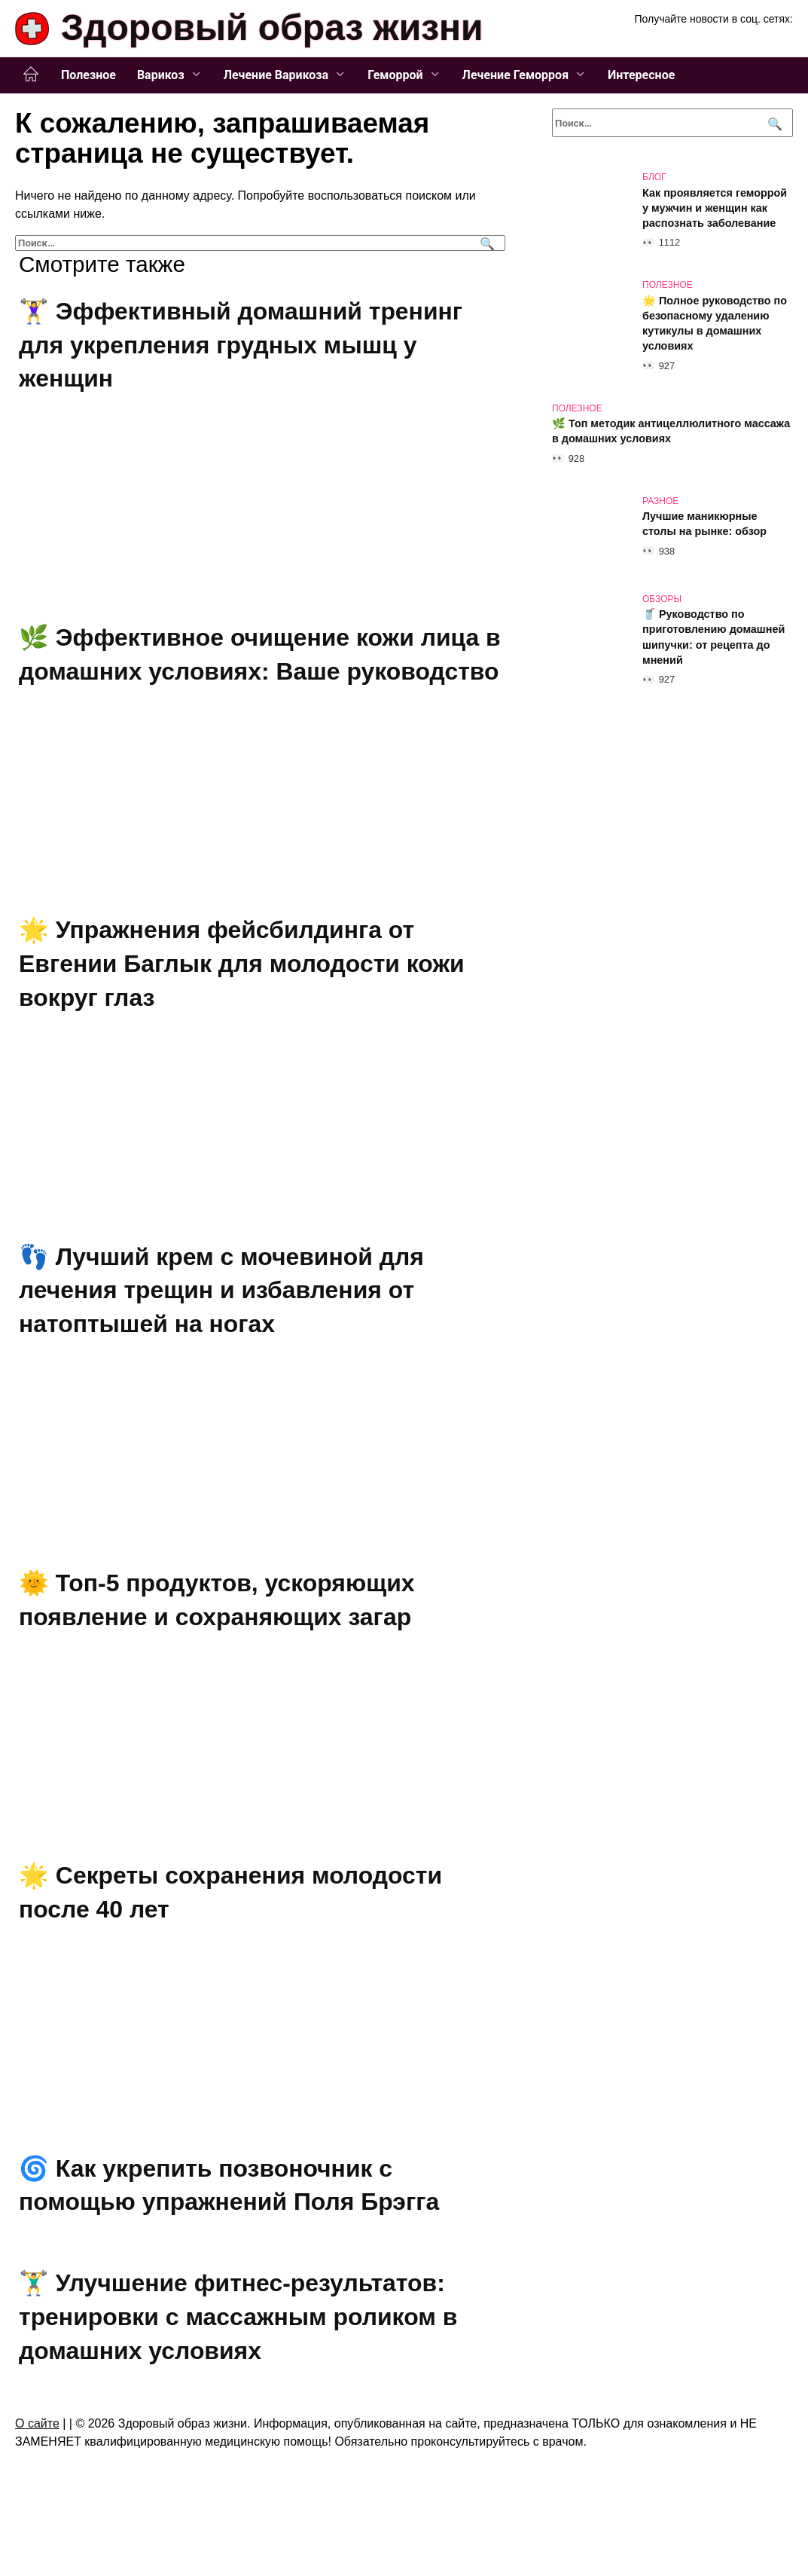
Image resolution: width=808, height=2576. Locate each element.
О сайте (37, 2457)
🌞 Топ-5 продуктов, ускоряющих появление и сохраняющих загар (217, 1633)
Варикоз (160, 75)
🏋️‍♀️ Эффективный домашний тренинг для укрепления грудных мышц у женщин (241, 345)
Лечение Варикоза (276, 75)
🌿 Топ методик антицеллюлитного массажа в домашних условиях (671, 431)
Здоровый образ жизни (272, 27)
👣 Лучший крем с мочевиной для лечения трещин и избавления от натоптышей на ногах (222, 1324)
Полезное (88, 75)
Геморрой (394, 75)
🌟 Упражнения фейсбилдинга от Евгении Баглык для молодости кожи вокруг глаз (242, 997)
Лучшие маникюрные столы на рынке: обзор (704, 524)
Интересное (641, 75)
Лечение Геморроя (515, 75)
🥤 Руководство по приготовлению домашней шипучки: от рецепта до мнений (713, 637)
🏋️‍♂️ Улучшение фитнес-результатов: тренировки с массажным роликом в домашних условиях (239, 2350)
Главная (30, 74)
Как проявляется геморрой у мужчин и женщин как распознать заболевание (714, 208)
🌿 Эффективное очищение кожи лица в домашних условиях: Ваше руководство (249, 671)
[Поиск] (485, 243)
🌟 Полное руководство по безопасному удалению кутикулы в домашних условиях (714, 323)
